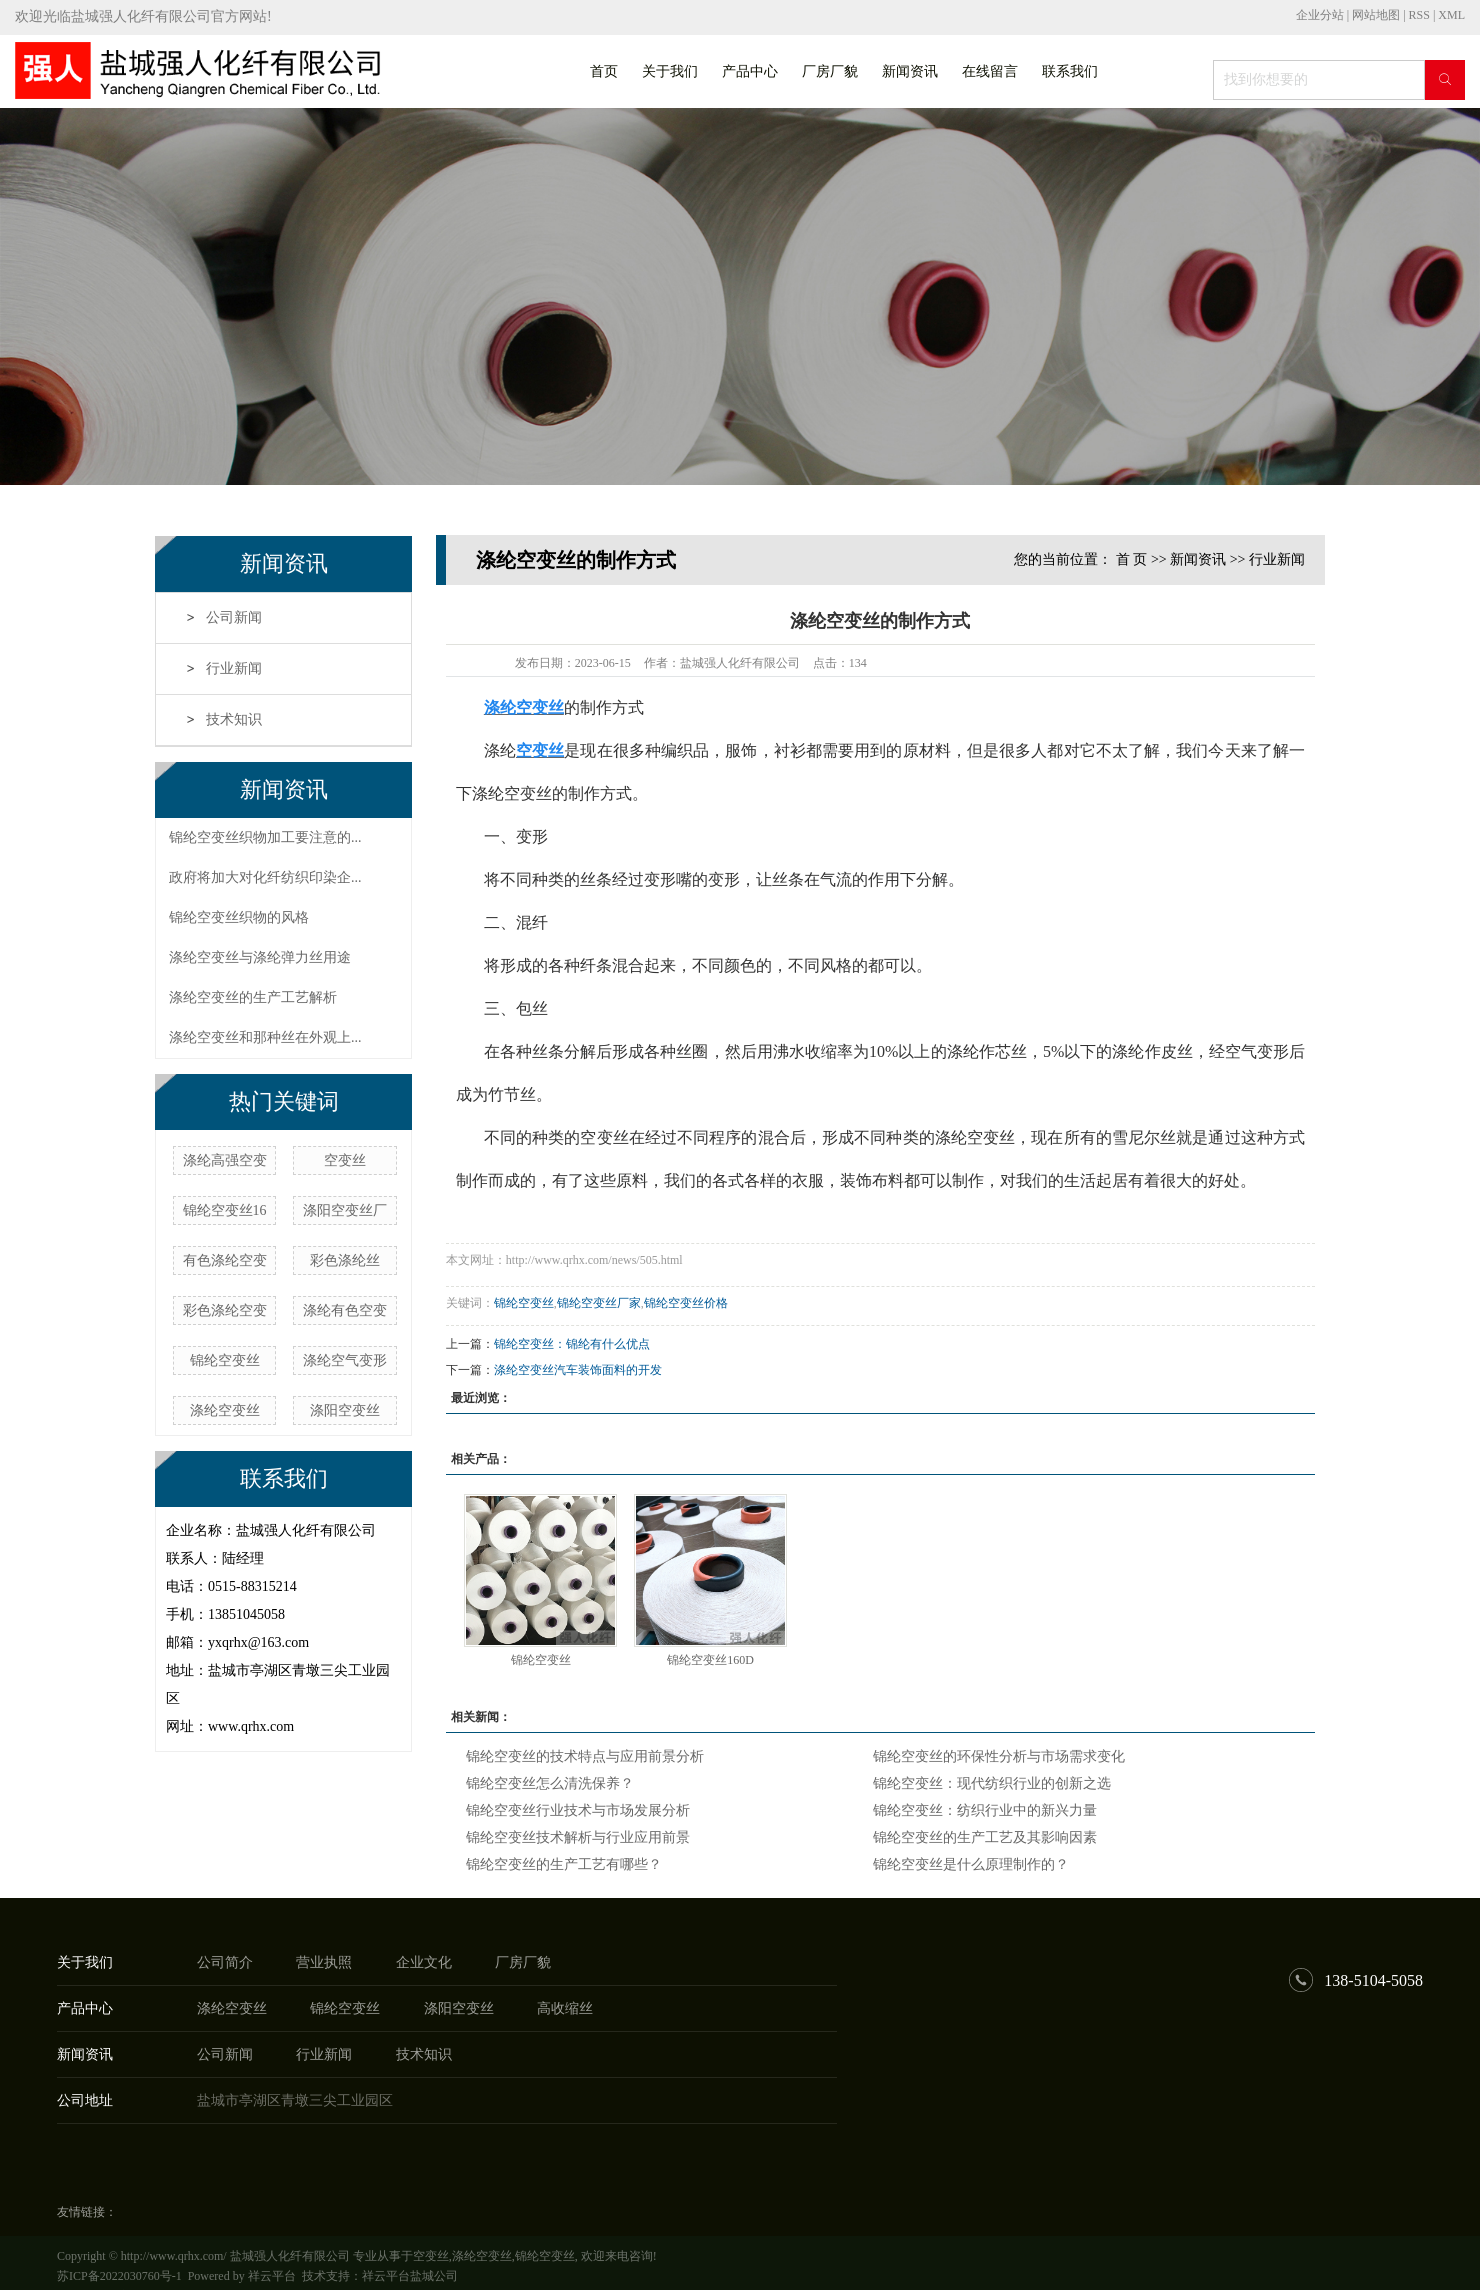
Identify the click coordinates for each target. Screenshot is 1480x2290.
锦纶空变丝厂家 (599, 1303)
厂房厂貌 (830, 71)
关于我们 (670, 71)
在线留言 (990, 71)
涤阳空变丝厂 (345, 1210)
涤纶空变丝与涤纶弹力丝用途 (260, 957)
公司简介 (225, 1962)
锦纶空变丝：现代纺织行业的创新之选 (992, 1783)
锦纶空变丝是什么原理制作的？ (971, 1864)
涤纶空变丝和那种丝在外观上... (265, 1037)
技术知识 (234, 719)
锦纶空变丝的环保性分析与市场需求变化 (999, 1756)
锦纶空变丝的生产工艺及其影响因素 (985, 1837)
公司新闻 (234, 617)
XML (1451, 15)
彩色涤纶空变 (225, 1310)
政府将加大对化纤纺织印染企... (265, 877)
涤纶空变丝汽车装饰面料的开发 (578, 1370)
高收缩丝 (565, 2008)
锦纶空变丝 (225, 1360)
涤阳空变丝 (345, 1410)
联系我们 (1070, 71)
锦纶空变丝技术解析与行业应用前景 (578, 1837)
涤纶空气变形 (345, 1360)
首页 (604, 71)
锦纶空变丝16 (225, 1210)
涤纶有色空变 (345, 1310)
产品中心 (750, 71)
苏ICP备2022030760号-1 (119, 2276)
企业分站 (1320, 15)
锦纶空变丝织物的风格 (239, 917)
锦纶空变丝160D (710, 1660)
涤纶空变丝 (225, 1410)
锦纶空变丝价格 (686, 1303)
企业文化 (424, 1962)
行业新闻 (234, 668)
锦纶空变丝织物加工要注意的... (265, 837)
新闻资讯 (910, 71)
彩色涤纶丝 (345, 1260)
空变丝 (345, 1160)
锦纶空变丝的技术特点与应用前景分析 (585, 1756)
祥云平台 (272, 2276)
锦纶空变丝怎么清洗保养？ (550, 1783)
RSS (1419, 15)
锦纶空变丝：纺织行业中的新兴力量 (985, 1810)
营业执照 (324, 1962)
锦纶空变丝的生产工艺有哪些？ (564, 1864)
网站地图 (1377, 15)
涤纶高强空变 (225, 1160)
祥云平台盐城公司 (410, 2276)
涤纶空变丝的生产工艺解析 (253, 997)
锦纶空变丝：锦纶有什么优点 (572, 1344)
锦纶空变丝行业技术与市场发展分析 (578, 1810)
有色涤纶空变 (225, 1260)
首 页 (1132, 559)
